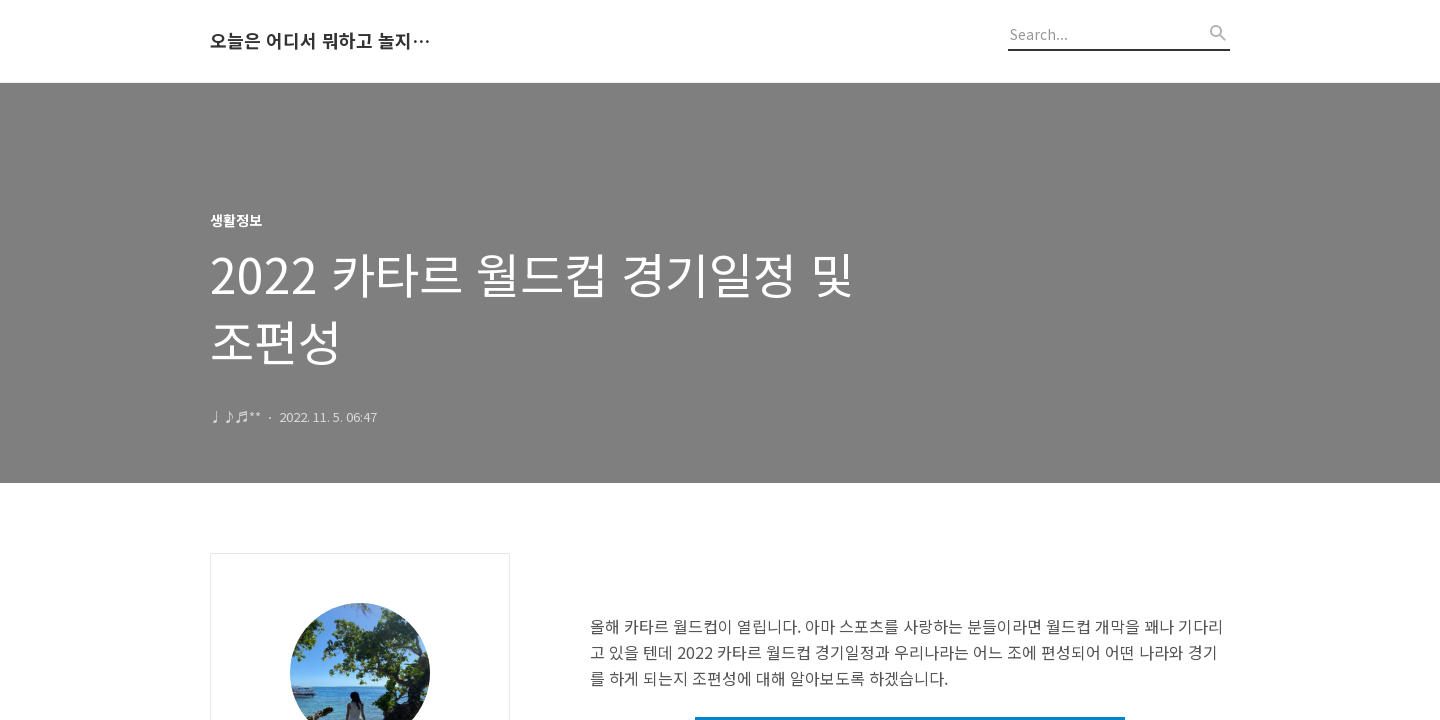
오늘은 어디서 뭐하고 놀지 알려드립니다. (320, 41)
